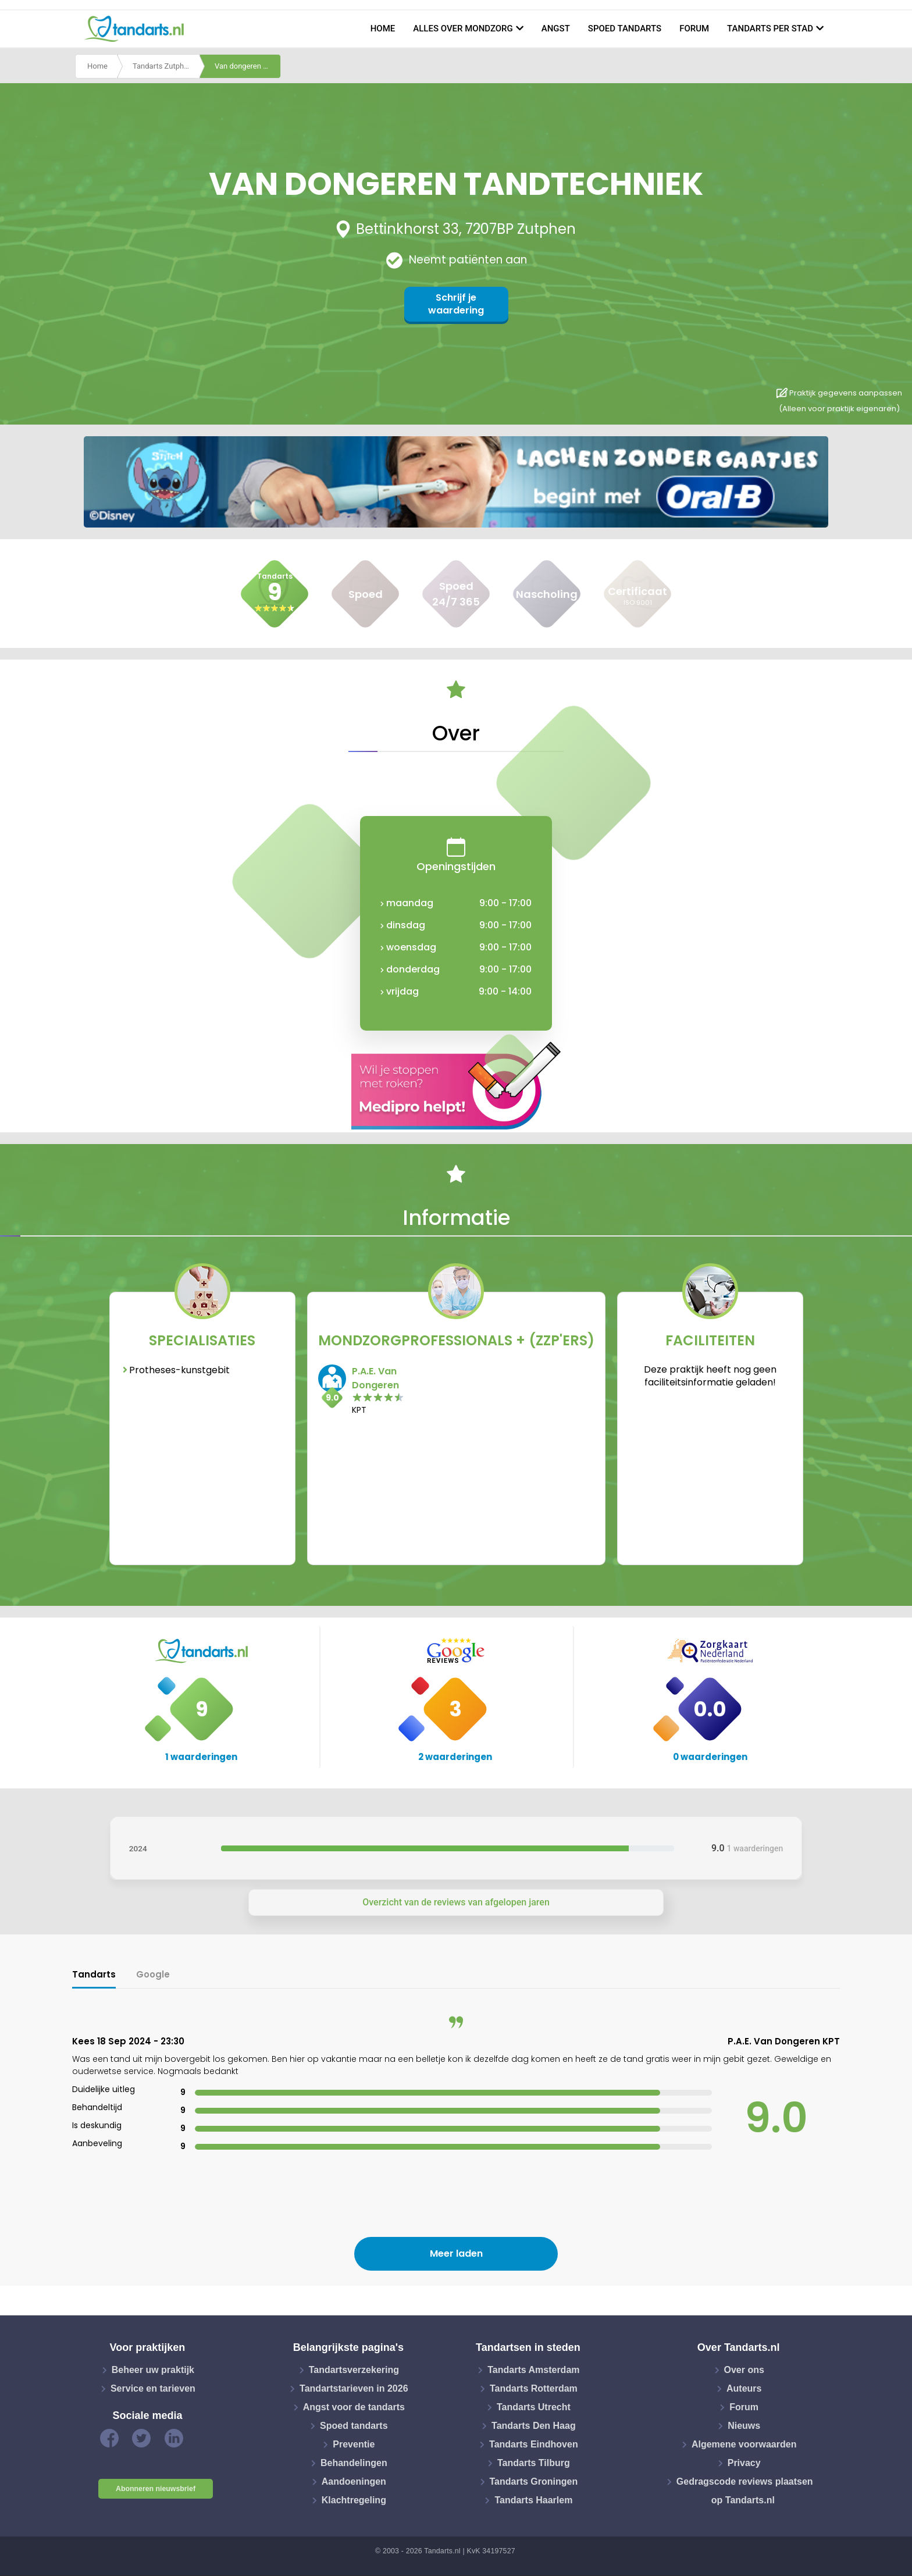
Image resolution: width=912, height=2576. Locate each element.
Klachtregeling (354, 2500)
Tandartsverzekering (354, 2370)
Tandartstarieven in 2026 (354, 2388)
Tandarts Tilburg (533, 2463)
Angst (556, 28)
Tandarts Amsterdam (533, 2370)
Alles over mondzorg (463, 28)
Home (383, 28)
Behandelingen (353, 2463)
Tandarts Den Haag (533, 2426)
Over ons (744, 2370)
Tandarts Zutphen (162, 66)
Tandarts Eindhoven (533, 2444)
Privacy (744, 2463)
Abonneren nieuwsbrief (155, 2489)
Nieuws (744, 2426)
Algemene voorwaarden (744, 2444)
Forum (694, 28)
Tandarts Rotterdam (534, 2388)
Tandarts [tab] (94, 1974)
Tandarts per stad (770, 28)
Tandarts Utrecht (534, 2407)
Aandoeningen (354, 2481)
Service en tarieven (153, 2388)
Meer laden (456, 2253)
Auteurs (743, 2388)
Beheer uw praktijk (153, 2370)
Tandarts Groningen (534, 2481)
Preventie (354, 2444)
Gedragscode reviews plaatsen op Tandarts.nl (744, 2491)
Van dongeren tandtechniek (248, 66)
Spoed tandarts (624, 28)
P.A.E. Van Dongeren (375, 1378)
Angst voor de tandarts (354, 2407)
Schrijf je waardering (456, 304)
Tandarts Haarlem (533, 2500)
